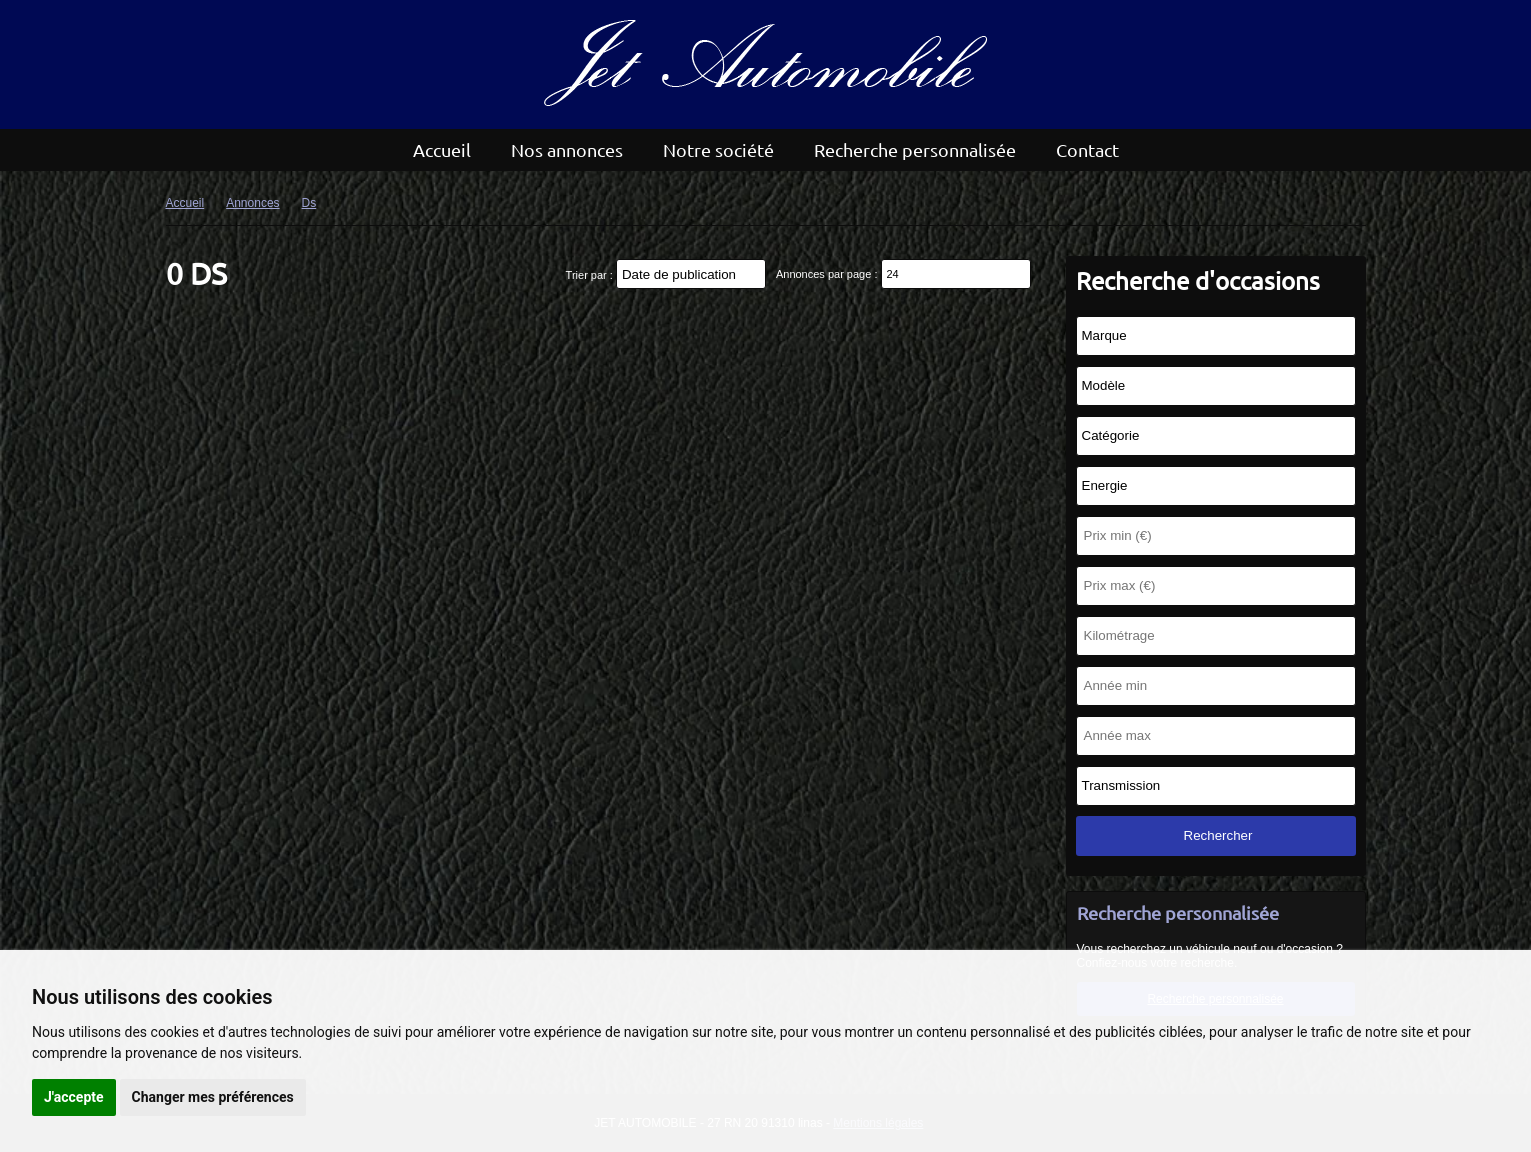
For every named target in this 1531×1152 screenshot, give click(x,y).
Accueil (442, 149)
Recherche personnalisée (915, 149)
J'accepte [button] (74, 1097)
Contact (1087, 149)
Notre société (718, 149)
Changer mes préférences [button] (213, 1097)
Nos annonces (567, 149)
